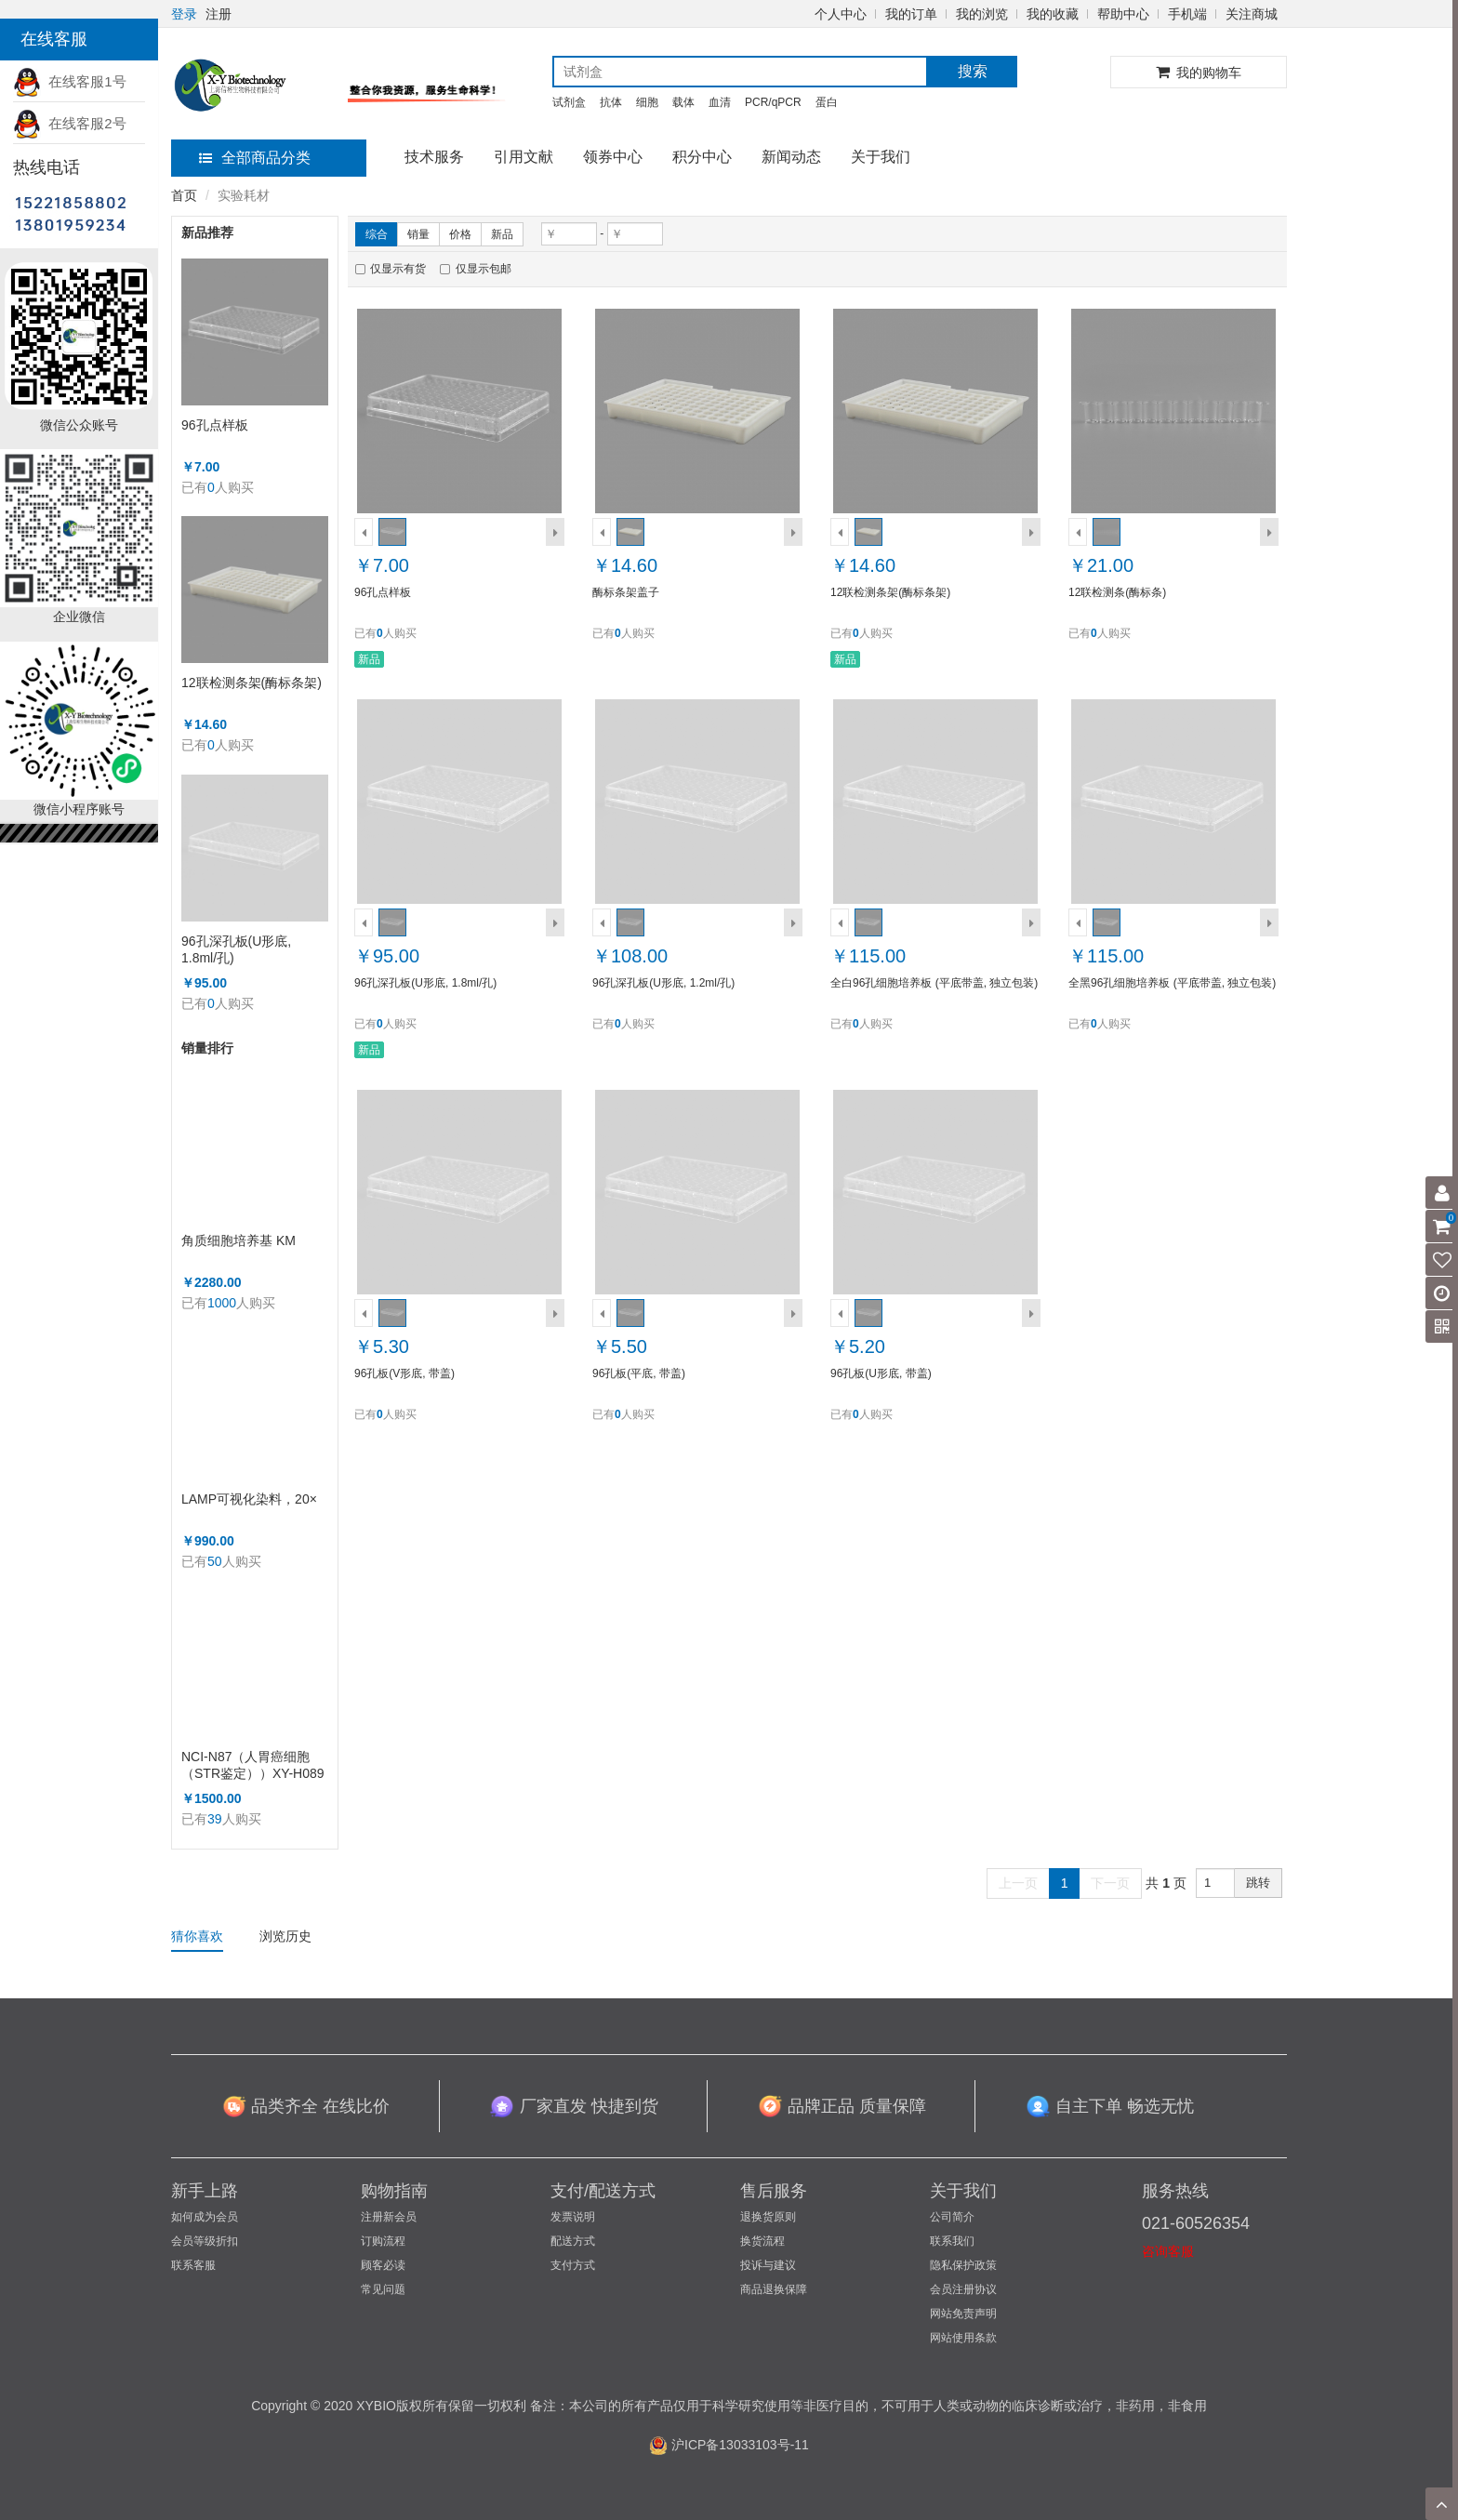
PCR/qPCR (773, 102)
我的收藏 (1053, 14)
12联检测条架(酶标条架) (251, 682)
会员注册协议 (963, 2289)
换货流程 (762, 2241)
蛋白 (826, 102)
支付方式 (572, 2265)
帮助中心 (1123, 14)
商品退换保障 (773, 2289)
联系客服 (193, 2265)
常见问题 (383, 2289)
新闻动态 (791, 157)
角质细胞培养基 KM (238, 1240)
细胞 (647, 102)
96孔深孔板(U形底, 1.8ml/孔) (236, 949)
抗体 (611, 102)
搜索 (972, 71)
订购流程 (383, 2241)
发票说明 (572, 2216)
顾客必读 (383, 2265)
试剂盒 (569, 102)
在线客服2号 (69, 123)
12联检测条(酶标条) (1117, 592)
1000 (221, 1302)
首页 (184, 195)
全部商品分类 (255, 158)
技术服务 (434, 157)
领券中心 (613, 157)
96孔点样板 (214, 425)
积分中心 (702, 157)
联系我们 (952, 2241)
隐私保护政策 (963, 2265)
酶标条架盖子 (625, 592)
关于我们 (880, 157)
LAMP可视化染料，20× (249, 1499)
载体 (683, 102)
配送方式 (572, 2241)
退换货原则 (768, 2216)
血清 (720, 102)
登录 (184, 14)
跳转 (1258, 1883)
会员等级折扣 (204, 2241)
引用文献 (523, 157)
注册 (218, 14)
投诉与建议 (768, 2265)
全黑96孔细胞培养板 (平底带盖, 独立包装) (1172, 982)
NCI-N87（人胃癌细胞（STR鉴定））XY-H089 (253, 1765)
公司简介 (952, 2216)
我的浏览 (982, 14)
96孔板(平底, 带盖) (638, 1373)
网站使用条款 (963, 2337)
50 (214, 1561)
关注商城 (1252, 14)
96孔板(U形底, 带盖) (881, 1373)
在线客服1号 (69, 81)
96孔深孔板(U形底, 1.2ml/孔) (663, 982)
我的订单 (911, 14)
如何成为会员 (204, 2216)
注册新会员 (389, 2216)
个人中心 (841, 14)
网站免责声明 (963, 2313)
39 (214, 1818)
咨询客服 (1168, 2251)
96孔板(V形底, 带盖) (404, 1373)
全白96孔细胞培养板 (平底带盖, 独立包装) (934, 982)
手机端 (1187, 14)
